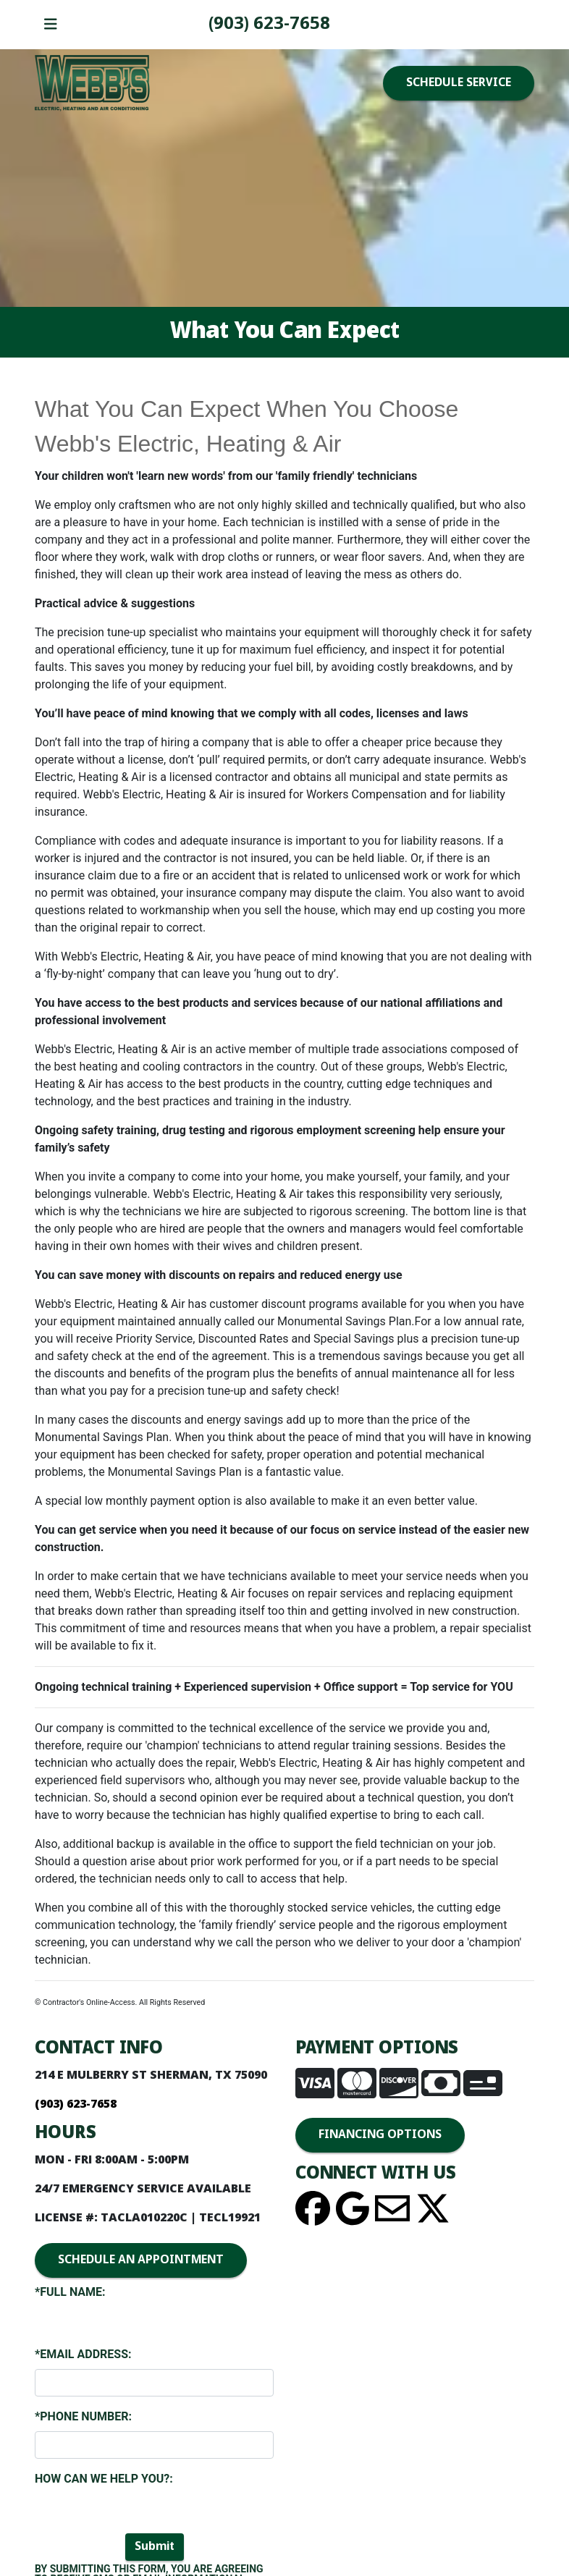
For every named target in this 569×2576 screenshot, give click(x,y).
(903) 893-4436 (269, 24)
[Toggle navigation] (51, 25)
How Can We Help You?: (104, 2479)
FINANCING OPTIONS (380, 2134)
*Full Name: (70, 2292)
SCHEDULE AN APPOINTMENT (141, 2260)
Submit (154, 2546)
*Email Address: (83, 2354)
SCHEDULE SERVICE (458, 82)
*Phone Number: (83, 2416)
